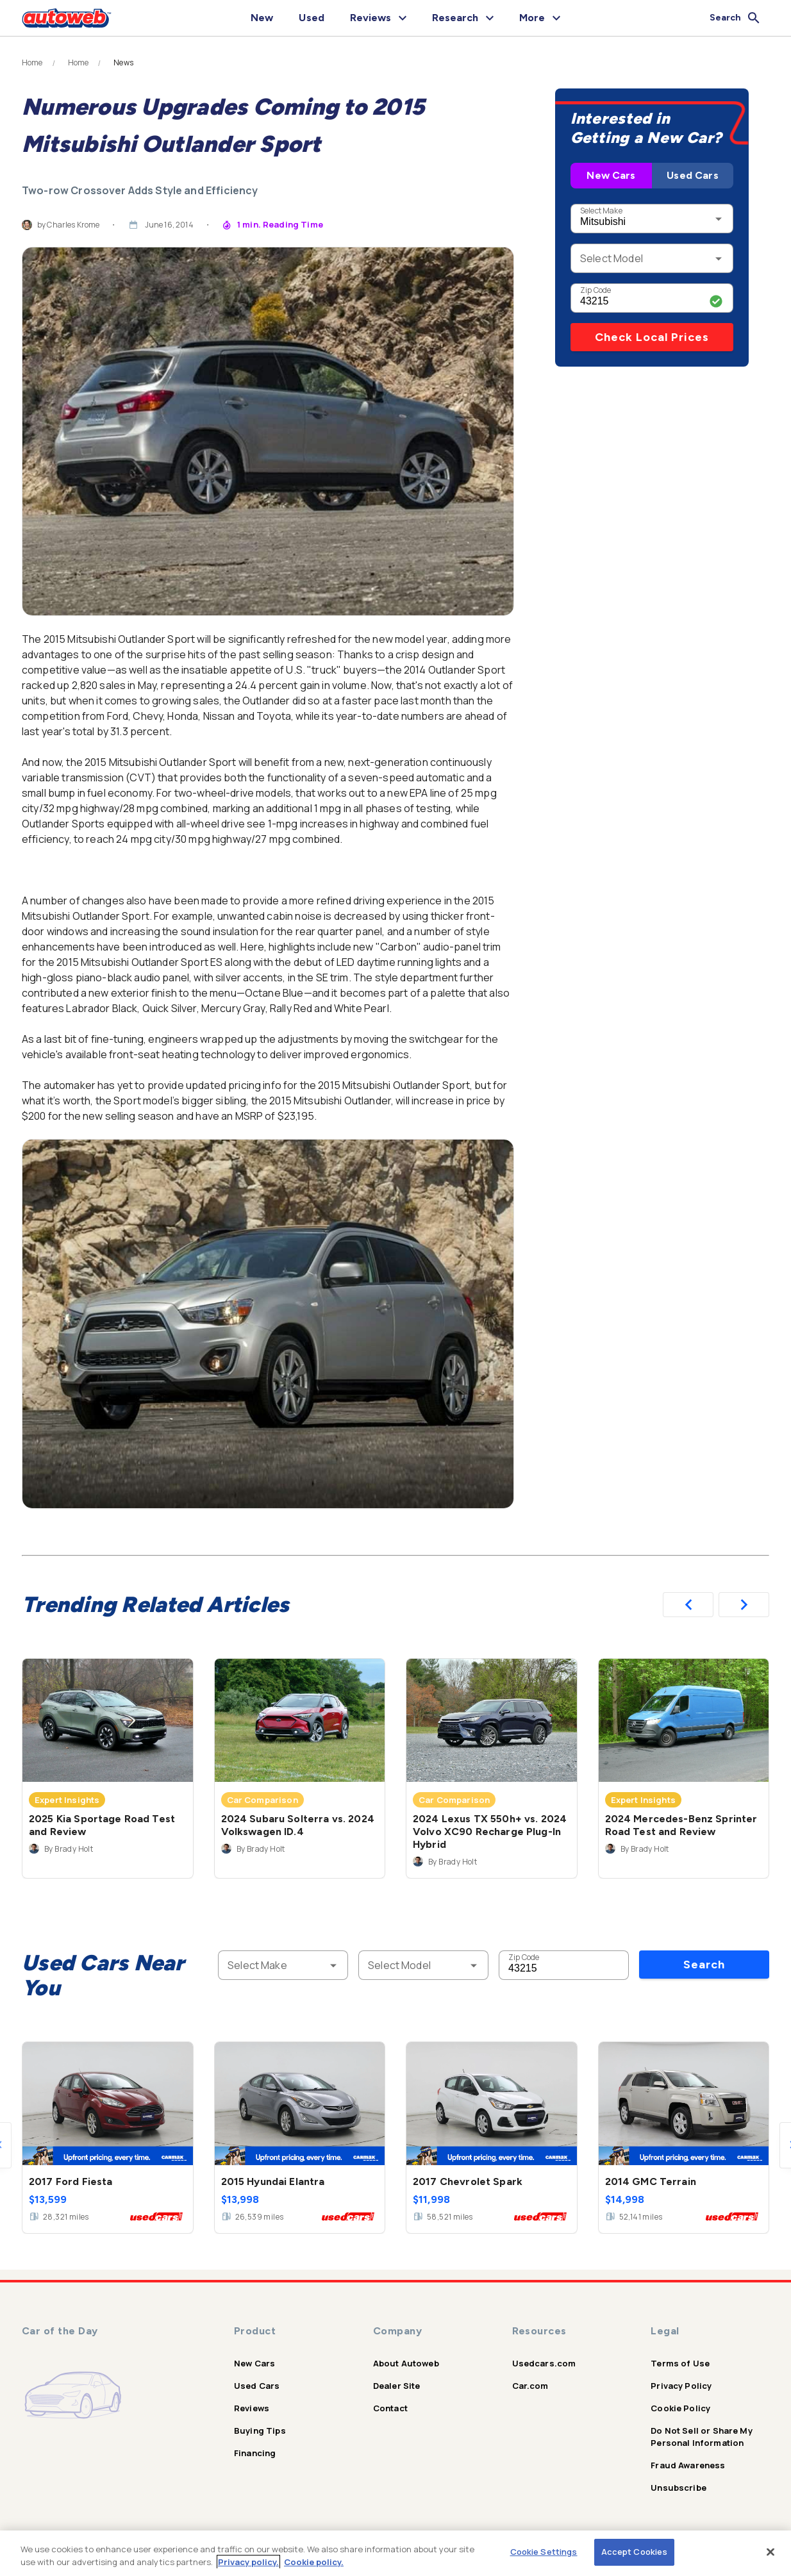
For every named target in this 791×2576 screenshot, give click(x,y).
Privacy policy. (248, 2562)
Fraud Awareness (688, 2465)
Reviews (251, 2408)
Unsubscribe (678, 2487)
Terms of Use (680, 2363)
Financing (255, 2453)
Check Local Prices (652, 337)
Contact (390, 2408)
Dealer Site (396, 2385)
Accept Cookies (634, 2551)
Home (32, 63)
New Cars (611, 175)
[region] (395, 2553)
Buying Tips (260, 2430)
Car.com (530, 2385)
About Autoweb (406, 2363)
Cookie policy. (314, 2562)
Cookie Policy (680, 2408)
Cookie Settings (544, 2551)
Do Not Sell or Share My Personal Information (701, 2436)
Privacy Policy (681, 2385)
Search (704, 1964)
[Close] (770, 2552)
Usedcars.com (544, 2363)
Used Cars (692, 175)
